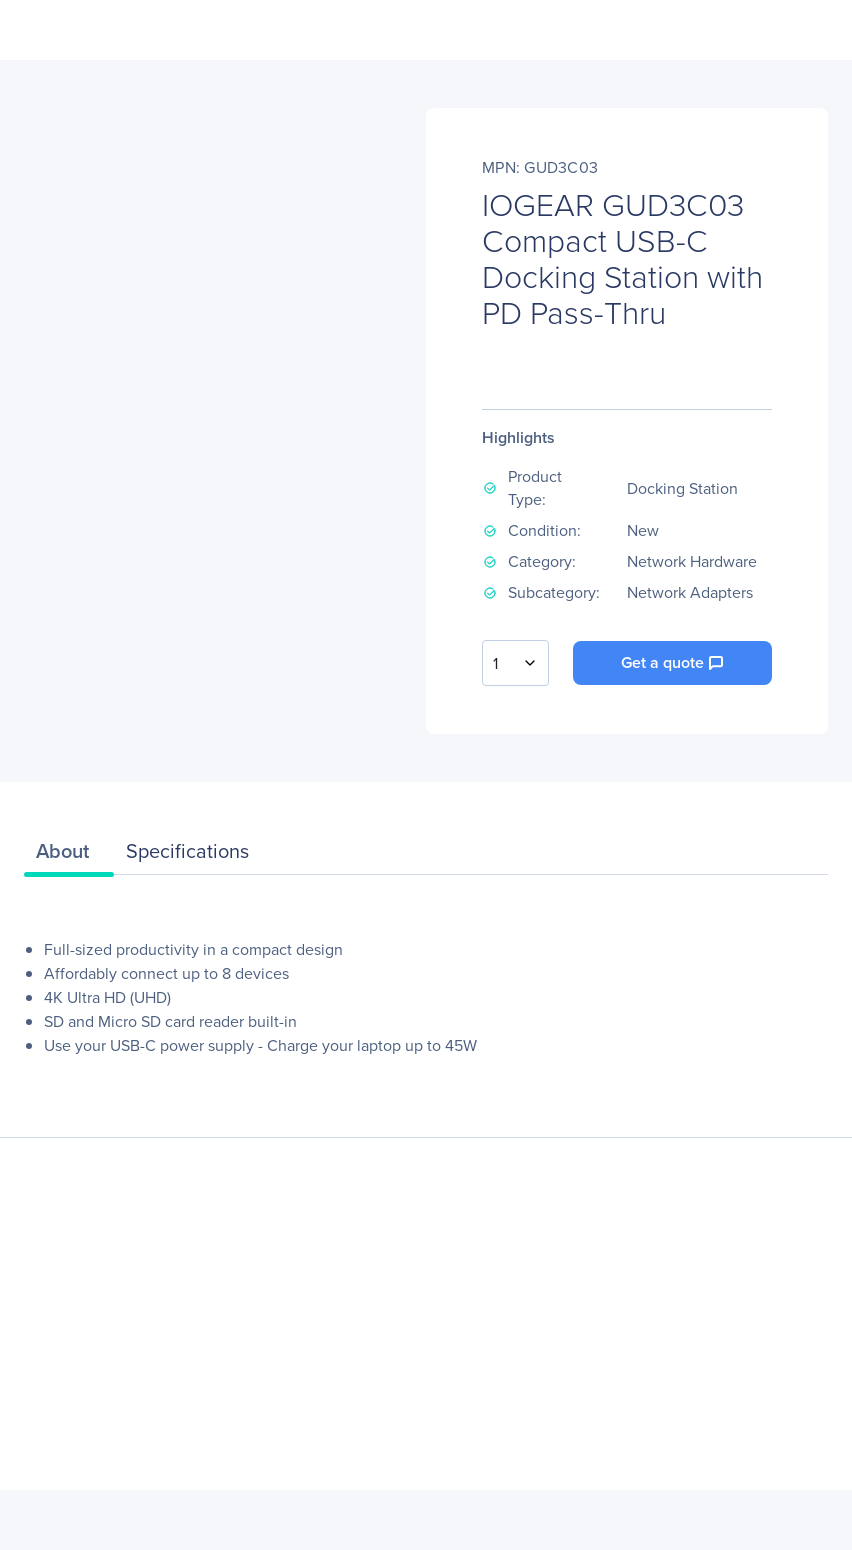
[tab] (69, 856)
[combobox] (515, 663)
